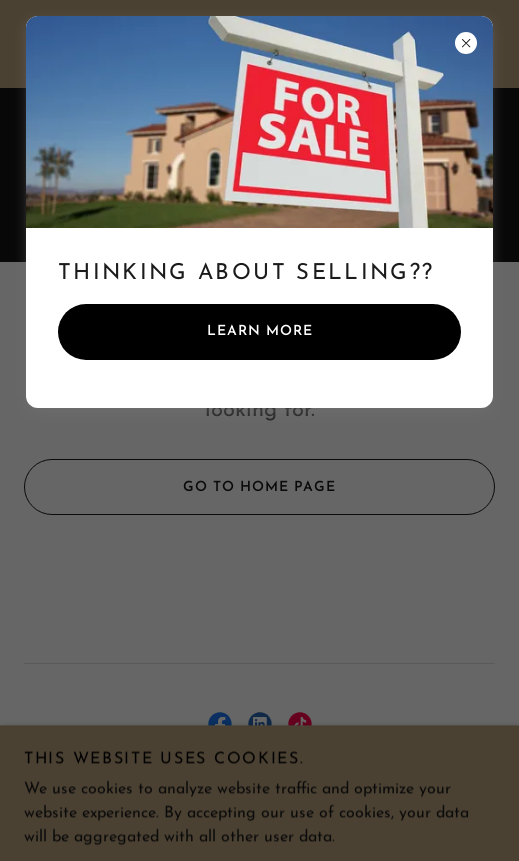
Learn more (260, 331)
